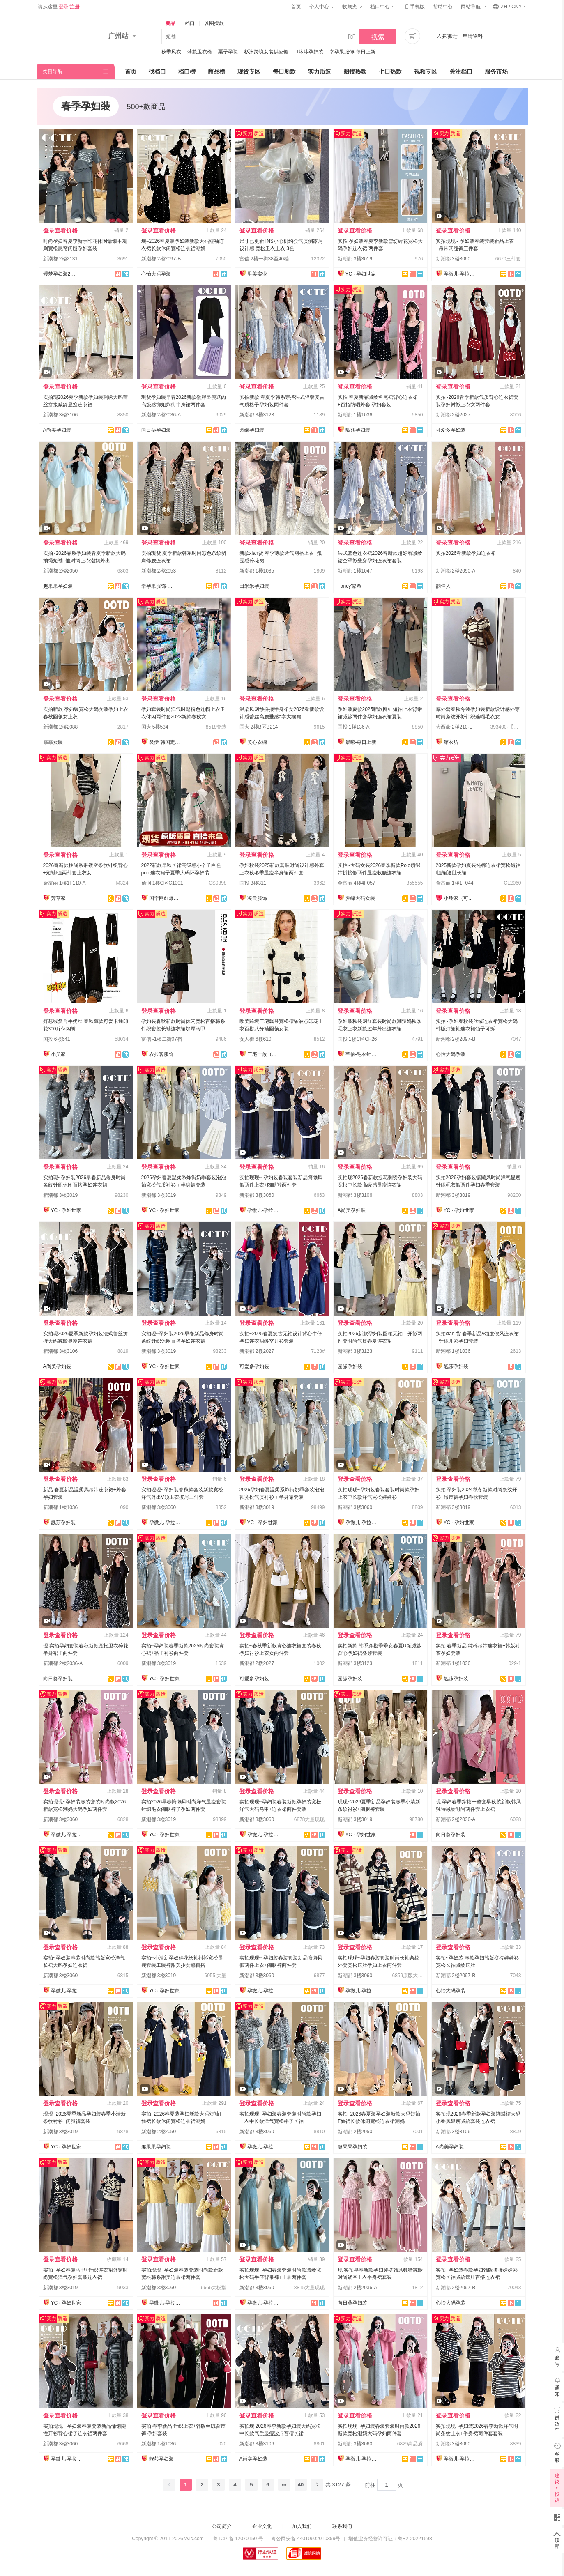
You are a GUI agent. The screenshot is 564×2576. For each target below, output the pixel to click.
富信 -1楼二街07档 (161, 1039)
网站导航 (473, 6)
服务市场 (496, 71)
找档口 (157, 71)
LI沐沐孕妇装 (309, 52)
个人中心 (321, 6)
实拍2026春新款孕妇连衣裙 (466, 553)
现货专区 (248, 71)
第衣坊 (451, 742)
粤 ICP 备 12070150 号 (238, 2539)
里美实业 (257, 274)
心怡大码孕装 (156, 274)
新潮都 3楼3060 (453, 259)
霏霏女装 (53, 742)
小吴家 (58, 1054)
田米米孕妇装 (254, 586)
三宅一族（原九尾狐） (263, 1054)
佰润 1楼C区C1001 (162, 883)
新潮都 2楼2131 (60, 259)
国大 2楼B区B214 (258, 727)
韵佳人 (443, 586)
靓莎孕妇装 (357, 430)
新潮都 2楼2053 (158, 571)
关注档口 (460, 71)
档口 (190, 23)
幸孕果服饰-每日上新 (352, 52)
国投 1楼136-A (354, 727)
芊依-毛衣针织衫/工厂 (361, 1054)
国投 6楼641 (56, 1039)
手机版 (414, 6)
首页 (296, 6)
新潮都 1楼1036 (355, 415)
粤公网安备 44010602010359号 (306, 2539)
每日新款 (284, 71)
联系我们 (342, 2526)
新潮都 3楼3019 (355, 259)
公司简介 (222, 2526)
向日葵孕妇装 (156, 430)
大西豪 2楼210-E (454, 727)
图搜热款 (354, 71)
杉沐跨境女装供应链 (266, 52)
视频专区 (425, 71)
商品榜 (216, 71)
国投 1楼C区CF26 (357, 1039)
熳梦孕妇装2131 (59, 274)
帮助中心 (443, 6)
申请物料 (473, 36)
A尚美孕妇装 (57, 430)
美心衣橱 (257, 742)
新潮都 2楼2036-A (161, 415)
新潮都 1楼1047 (355, 571)
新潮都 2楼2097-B (161, 259)
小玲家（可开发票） (460, 898)
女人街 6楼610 (255, 1039)
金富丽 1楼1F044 (455, 883)
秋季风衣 (171, 52)
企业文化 (262, 2526)
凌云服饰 (257, 898)
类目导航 (52, 71)
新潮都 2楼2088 (60, 727)
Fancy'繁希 (350, 586)
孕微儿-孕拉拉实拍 (460, 274)
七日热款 (390, 71)
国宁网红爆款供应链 (165, 898)
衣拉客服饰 (161, 1054)
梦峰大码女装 (360, 898)
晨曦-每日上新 (361, 742)
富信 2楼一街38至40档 (264, 259)
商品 (170, 23)
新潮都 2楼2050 (60, 571)
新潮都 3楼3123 (256, 415)
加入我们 (302, 2526)
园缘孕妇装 (251, 430)
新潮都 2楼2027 (453, 415)
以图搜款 (214, 23)
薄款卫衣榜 (199, 52)
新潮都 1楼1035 (256, 571)
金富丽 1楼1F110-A (64, 883)
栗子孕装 (228, 52)
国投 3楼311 (253, 883)
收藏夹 (352, 6)
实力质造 (319, 71)
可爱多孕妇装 (450, 430)
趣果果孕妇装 (58, 586)
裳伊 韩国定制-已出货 (165, 742)
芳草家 (58, 898)
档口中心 (382, 6)
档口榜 (187, 71)
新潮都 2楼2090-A (456, 571)
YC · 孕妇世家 (360, 274)
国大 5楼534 (154, 727)
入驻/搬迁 (447, 36)
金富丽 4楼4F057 (356, 883)
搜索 (377, 37)
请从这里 (59, 6)
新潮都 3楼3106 (60, 415)
